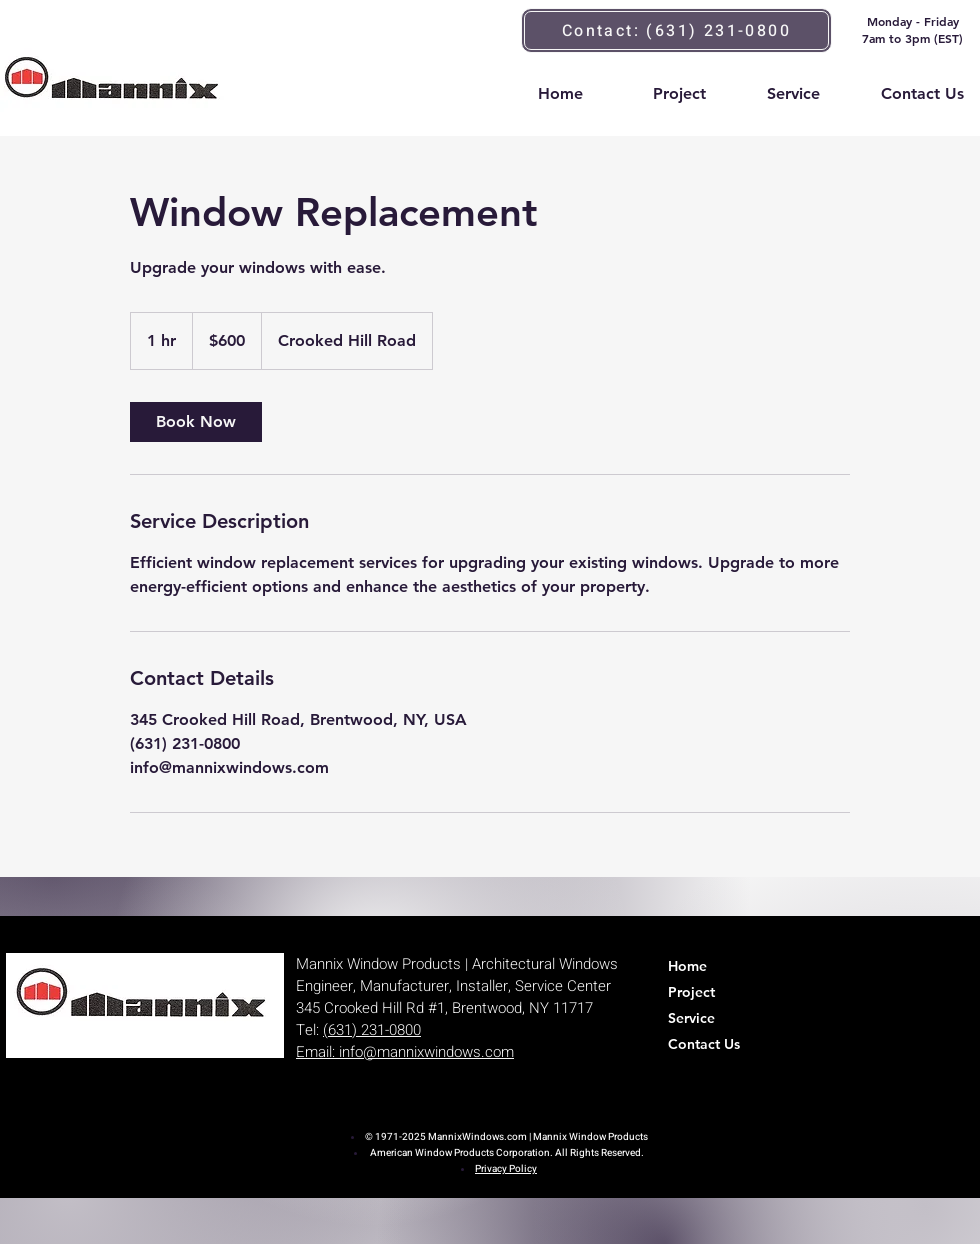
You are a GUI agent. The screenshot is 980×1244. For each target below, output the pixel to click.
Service (691, 1018)
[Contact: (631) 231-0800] (676, 30)
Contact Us (704, 1044)
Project (691, 992)
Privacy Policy (506, 1169)
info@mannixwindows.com (426, 1052)
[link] (196, 422)
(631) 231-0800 (372, 1030)
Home (687, 966)
